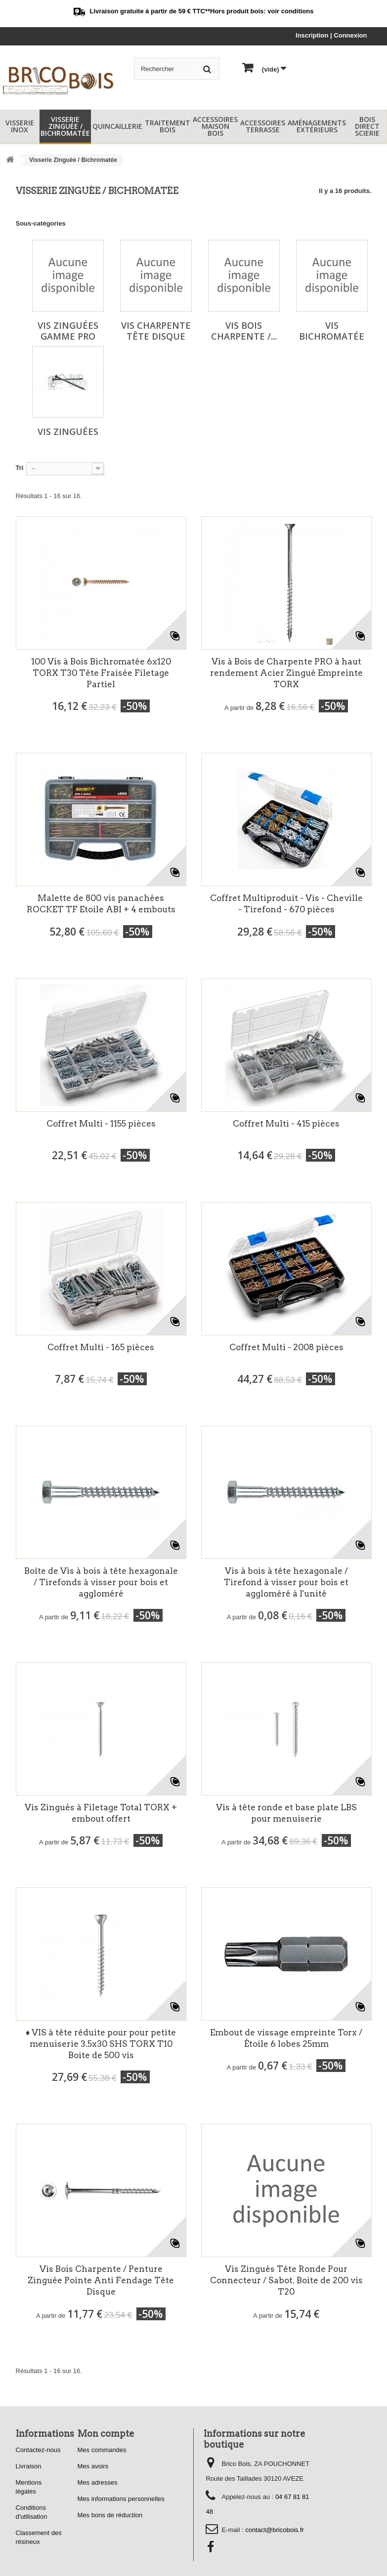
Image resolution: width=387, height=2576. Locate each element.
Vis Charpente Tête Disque (156, 330)
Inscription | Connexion (331, 35)
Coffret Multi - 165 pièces (100, 1347)
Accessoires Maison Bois (215, 126)
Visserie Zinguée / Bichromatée (65, 126)
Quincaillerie (117, 126)
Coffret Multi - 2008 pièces (286, 1347)
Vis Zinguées (68, 431)
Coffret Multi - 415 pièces (286, 1124)
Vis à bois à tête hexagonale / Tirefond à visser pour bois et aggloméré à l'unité (286, 1582)
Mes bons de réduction (110, 2515)
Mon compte (106, 2433)
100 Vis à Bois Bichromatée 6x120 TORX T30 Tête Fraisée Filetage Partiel (101, 673)
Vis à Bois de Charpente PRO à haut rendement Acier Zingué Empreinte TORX (286, 673)
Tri (20, 467)
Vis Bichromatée (331, 330)
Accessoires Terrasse (262, 126)
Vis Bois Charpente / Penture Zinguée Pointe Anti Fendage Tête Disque (101, 2280)
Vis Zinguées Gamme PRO (68, 330)
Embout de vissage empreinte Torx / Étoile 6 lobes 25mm (286, 2038)
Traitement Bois (167, 126)
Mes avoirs (93, 2466)
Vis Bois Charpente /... (244, 330)
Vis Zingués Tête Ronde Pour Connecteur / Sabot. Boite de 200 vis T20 (286, 2280)
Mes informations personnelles (121, 2498)
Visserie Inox (19, 126)
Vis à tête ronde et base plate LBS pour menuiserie (286, 1813)
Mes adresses (98, 2482)
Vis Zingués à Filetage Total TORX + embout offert (101, 1813)
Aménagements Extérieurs (317, 126)
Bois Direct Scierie (367, 126)
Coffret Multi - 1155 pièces (101, 1124)
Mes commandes (102, 2450)
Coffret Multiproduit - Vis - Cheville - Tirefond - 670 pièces (286, 903)
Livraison (29, 2466)
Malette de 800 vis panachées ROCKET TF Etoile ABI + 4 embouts (101, 903)
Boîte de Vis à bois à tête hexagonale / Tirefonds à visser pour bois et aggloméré (101, 1582)
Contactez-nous (38, 2450)
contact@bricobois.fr (274, 2530)
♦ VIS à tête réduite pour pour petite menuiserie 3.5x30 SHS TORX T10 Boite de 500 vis (101, 2044)
